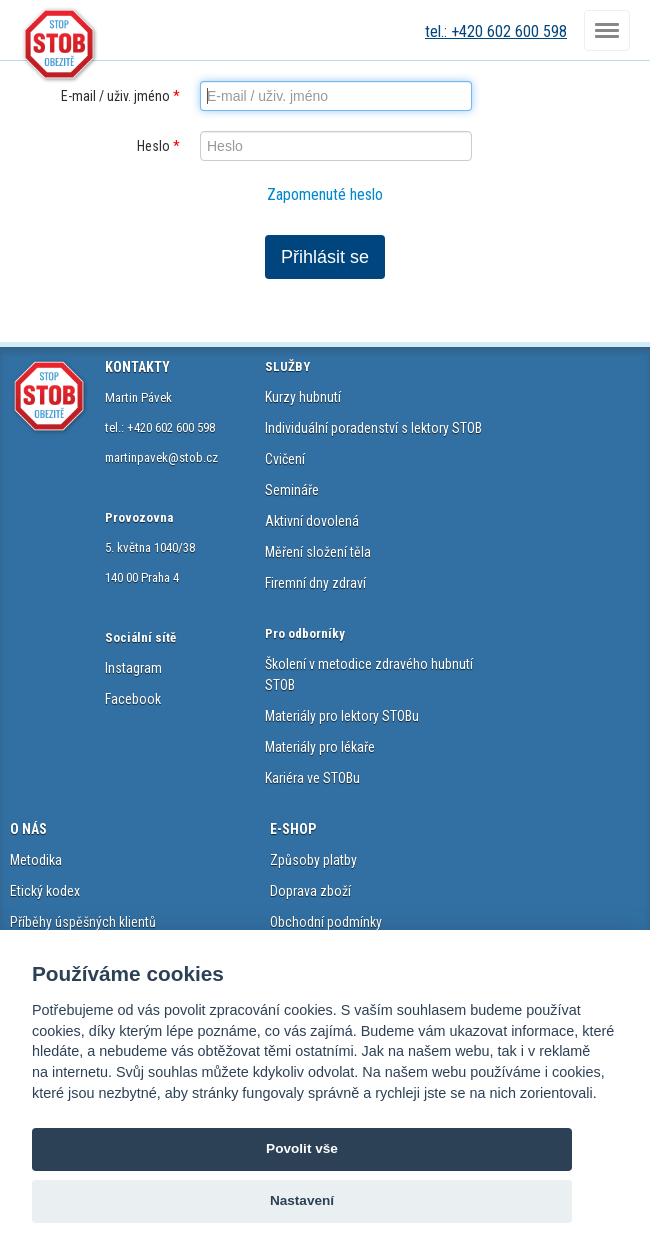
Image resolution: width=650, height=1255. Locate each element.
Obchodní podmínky (326, 922)
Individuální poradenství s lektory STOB (373, 428)
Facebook (133, 699)
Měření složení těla (318, 552)
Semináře (292, 490)
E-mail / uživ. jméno (120, 96)
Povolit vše (302, 1148)
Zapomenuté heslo (325, 194)
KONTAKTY (137, 367)
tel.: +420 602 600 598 (496, 31)
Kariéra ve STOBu (312, 778)
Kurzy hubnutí (303, 397)
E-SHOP (293, 829)
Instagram (133, 668)
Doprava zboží (310, 891)
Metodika (36, 860)
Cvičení (285, 459)
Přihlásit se (325, 257)
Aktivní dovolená (312, 521)
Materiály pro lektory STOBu (342, 716)
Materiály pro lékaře (320, 747)
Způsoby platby (313, 860)
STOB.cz (60, 45)
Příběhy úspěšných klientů (83, 922)
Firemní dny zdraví (315, 583)
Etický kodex (45, 891)
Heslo (158, 146)
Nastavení (302, 1200)
